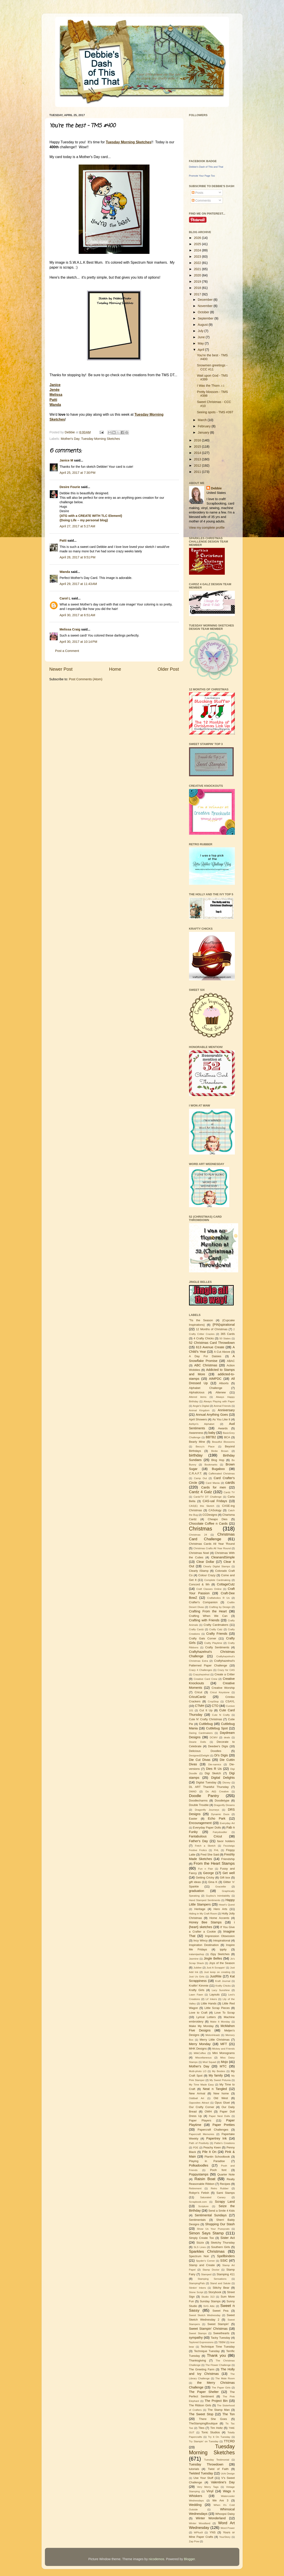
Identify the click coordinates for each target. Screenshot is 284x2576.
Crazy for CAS (226, 1670)
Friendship (228, 1859)
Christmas (200, 1529)
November (205, 306)
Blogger (189, 2559)
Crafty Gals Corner (202, 1638)
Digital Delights (223, 1777)
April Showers (198, 1419)
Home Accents (219, 1918)
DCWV (214, 1737)
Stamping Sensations (212, 2278)
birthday (196, 1455)
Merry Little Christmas (215, 2039)
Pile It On (209, 2152)
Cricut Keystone (219, 1692)
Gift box (225, 1877)
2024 (198, 250)
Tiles (201, 2428)
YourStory (224, 2537)
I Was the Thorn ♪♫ (211, 385)
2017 (198, 294)
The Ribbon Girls (200, 2405)
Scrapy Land (225, 2201)
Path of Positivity (199, 2143)
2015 (198, 446)
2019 (198, 281)
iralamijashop (196, 1954)
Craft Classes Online (209, 1589)
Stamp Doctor (210, 2269)
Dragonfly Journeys (207, 1809)
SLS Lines (200, 2247)
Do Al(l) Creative (217, 1791)
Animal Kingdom (199, 1410)
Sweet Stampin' (218, 2324)
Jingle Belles (213, 1958)
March (203, 420)
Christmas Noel (199, 1553)
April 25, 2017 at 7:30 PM (77, 472)
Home (115, 669)
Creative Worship (223, 1687)
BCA (227, 1437)
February (205, 426)
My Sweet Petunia (220, 2080)
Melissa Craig (70, 629)
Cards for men (213, 1487)
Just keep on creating (217, 1972)
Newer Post (61, 669)
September (206, 318)
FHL (216, 1850)
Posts (197, 192)
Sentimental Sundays (211, 2215)
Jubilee (198, 1967)
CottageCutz (226, 1584)
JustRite (215, 1976)
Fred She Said (209, 1854)
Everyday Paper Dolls (207, 1827)
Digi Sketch (213, 1773)
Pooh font (218, 2170)
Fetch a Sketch (205, 1845)
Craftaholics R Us (218, 1598)
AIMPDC (215, 1378)
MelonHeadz (213, 2035)
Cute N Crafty (221, 1715)
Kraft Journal (222, 1981)
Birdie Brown (219, 1451)
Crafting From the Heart (208, 1611)
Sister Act (228, 2238)
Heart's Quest (227, 1904)
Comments (201, 200)
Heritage (199, 1909)
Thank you (216, 2355)
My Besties (218, 2071)
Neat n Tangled (215, 2089)
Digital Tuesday (206, 1782)
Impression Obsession (220, 1936)
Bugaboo (218, 1469)
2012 (198, 465)
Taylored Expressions (201, 2342)
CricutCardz (197, 1697)
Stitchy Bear (221, 2287)
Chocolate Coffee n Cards (208, 1523)
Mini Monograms (223, 2053)
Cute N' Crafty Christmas (205, 1719)
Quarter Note (226, 2174)
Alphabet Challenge (205, 1388)
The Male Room (225, 2378)
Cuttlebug (206, 1724)
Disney (226, 1782)
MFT (223, 2044)
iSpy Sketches (219, 1954)
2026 (198, 238)
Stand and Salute (220, 2283)
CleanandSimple (223, 1557)
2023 (198, 256)
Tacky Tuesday (220, 2337)
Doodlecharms (198, 1800)
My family (216, 2075)
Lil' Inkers (211, 1999)
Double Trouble (199, 1805)
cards (230, 1482)
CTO (215, 1706)
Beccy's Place (205, 1446)
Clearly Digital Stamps (216, 1566)
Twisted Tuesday (201, 2473)
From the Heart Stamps (214, 1863)
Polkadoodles (198, 2165)
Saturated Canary (213, 2197)
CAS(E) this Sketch (201, 1506)
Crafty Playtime (213, 1643)
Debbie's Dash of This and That (206, 166)
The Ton (228, 2414)
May (201, 343)
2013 (198, 459)
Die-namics (214, 1764)
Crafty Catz (215, 1629)
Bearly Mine (197, 1441)
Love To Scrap (225, 2012)
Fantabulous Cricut (205, 1836)
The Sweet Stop (201, 2414)
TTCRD (229, 2441)
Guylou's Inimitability (218, 1895)
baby (211, 1432)
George (208, 1873)
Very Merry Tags (208, 2487)
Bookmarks (210, 1464)
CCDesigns (209, 1514)
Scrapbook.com (198, 2201)
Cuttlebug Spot (217, 1728)
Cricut (198, 1692)
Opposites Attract (199, 2102)
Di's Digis (221, 1755)
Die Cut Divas (199, 1760)
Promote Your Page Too (202, 175)
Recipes (225, 2184)
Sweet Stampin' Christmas (208, 2328)
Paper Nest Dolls (219, 2116)
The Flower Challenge (218, 2365)
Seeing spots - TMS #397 (215, 412)
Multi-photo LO (197, 2071)
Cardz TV (229, 1492)
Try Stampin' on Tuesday (204, 2441)
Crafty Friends (216, 1633)
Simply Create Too (201, 2238)
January (204, 432)
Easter (193, 1818)
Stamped (206, 2274)
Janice (55, 385)
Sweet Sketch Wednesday (205, 2315)
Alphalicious (196, 1392)
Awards (223, 1428)
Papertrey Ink (216, 2138)
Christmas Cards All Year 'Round (212, 1543)
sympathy (196, 2337)
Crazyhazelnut (201, 1674)
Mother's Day (70, 438)
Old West (221, 2098)
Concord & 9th (199, 1584)
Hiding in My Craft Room (203, 1913)
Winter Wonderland (211, 2518)
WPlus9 (198, 2532)
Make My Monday (201, 2026)
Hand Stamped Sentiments (204, 1900)
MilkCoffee (200, 2053)
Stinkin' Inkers (197, 2287)
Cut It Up (206, 1710)
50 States (225, 1338)
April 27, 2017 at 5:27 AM (77, 526)
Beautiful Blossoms (223, 1441)
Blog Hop (217, 1460)
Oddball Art (196, 2098)
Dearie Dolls (197, 1742)
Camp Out (200, 1478)
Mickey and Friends (223, 2048)
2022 (198, 263)
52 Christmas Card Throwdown (212, 1342)
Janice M (66, 460)
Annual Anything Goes (212, 1414)
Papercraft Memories (201, 2134)
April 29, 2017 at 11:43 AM (78, 584)
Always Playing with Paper (219, 1401)
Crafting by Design (220, 1607)
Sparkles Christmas (207, 2251)
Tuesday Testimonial (216, 2459)
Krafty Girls (196, 1990)
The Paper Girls (221, 2387)
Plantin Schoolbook (217, 2156)
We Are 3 (220, 2500)
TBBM (221, 2342)
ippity (223, 1949)
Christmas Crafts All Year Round (212, 1548)
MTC (223, 2066)
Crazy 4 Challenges (200, 1670)
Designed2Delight (199, 1755)
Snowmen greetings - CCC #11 (212, 367)
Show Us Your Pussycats (213, 2228)
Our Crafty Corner (201, 2107)
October (204, 312)
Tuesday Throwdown (206, 2464)
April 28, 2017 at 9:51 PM (77, 557)
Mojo (224, 2062)
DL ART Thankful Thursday (209, 1787)
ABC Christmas (205, 1365)
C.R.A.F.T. (195, 1473)
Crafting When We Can (208, 1616)
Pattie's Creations (224, 2143)
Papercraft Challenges (213, 2129)
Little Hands (209, 2003)
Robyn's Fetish (199, 2192)
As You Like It (221, 1419)
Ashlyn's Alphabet (201, 1424)
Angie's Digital (201, 1406)
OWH (208, 2111)
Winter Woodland (199, 2523)
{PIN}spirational (223, 1324)
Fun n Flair (205, 1868)
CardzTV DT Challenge (208, 1496)
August (203, 324)
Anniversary (226, 1410)
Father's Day (198, 1841)
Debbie (216, 488)
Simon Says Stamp (206, 2233)
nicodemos (156, 2559)
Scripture (203, 2206)
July (201, 331)
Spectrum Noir (199, 2256)
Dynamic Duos (220, 1814)
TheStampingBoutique (203, 2423)
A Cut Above (222, 1351)
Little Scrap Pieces (217, 2008)
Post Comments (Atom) (86, 679)
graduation (196, 1891)
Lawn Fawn (196, 1994)
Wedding (195, 2505)
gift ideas (195, 1882)
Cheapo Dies (217, 1519)
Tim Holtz (216, 2428)
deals (227, 1737)
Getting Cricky (205, 1877)
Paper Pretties (223, 2125)
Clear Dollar (205, 1562)
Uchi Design (228, 2473)
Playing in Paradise (207, 2161)
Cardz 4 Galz (200, 1492)
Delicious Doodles (205, 1751)
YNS (213, 2532)
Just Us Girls (196, 1976)
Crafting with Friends (204, 1620)
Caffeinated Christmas (221, 1473)
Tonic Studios (210, 2432)
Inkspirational (221, 1940)
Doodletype (222, 1800)
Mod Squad (209, 2062)
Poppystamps (198, 2174)
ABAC (231, 1361)
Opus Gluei (222, 2102)
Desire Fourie (70, 487)
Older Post (168, 669)
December (205, 299)
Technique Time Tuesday (218, 2346)
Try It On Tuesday (219, 2437)
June (202, 337)
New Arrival (197, 2093)
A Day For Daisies (205, 1356)
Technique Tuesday (207, 2351)
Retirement (195, 2188)
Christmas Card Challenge (212, 1536)
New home (221, 2093)
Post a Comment (67, 651)
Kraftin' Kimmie (198, 1985)
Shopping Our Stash (220, 2224)
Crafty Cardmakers (216, 1624)
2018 (198, 288)
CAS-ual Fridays (215, 1501)
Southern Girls (220, 2247)
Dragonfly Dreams (224, 1805)
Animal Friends (222, 1406)
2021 (198, 269)
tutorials (194, 2469)
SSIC (224, 2260)
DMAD (193, 1791)
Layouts (214, 1994)
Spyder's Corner (205, 2260)
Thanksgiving (197, 2360)
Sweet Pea (220, 2310)
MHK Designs (198, 2048)
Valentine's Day (223, 2482)
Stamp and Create (202, 2265)
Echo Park (216, 1818)
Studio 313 (208, 2296)
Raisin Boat (204, 2179)
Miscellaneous (203, 2057)
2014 (198, 453)
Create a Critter (225, 1674)
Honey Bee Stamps (205, 1922)
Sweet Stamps (198, 2333)
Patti (63, 540)
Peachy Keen (212, 2147)
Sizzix (200, 2242)
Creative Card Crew (205, 1679)
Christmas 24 (198, 1534)
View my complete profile (207, 527)
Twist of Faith (218, 2469)
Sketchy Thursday (223, 2242)
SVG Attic (209, 2306)
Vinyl (209, 2491)
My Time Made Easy (201, 2084)
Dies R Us (214, 1768)
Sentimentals (197, 2219)
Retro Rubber (220, 2188)
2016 (198, 440)
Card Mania (213, 1483)
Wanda (65, 572)
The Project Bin (216, 2401)
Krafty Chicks (223, 1985)
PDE (195, 2147)
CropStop (213, 1701)
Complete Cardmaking (217, 1580)
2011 (198, 472)
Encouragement (200, 1823)
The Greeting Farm (202, 2369)
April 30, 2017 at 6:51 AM (77, 615)
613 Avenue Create (210, 1347)
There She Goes (213, 2419)
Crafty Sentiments (217, 1647)
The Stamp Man (219, 2409)
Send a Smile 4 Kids (221, 2210)
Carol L (65, 598)
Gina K (212, 1882)
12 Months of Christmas (211, 1329)
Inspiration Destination (204, 1945)
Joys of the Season (222, 1963)
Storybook (214, 2292)
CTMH (199, 1706)
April (201, 349)
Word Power (228, 2528)
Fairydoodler (220, 1832)
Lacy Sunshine (221, 1990)
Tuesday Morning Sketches (100, 438)
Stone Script (196, 2292)
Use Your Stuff (203, 2478)
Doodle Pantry (204, 1795)
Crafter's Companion (203, 1602)
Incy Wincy (201, 1940)
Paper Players (200, 2120)
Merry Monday (200, 2044)
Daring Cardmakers (201, 1733)
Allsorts (223, 1383)
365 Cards (228, 1334)
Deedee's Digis (218, 1746)
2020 (198, 275)
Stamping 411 (226, 2274)
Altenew (220, 1392)
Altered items (197, 1397)
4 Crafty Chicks (204, 1338)
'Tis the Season (201, 1320)
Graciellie (220, 1886)
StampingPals (197, 2283)
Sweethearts (221, 2333)
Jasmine (194, 1958)
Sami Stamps (226, 2192)
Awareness (196, 1432)
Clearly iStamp (199, 1570)
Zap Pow (194, 2541)
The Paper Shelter (204, 2392)
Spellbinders (226, 2256)
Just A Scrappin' (215, 1967)
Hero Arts (220, 1909)
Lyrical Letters (206, 2017)
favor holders (226, 1841)
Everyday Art (227, 1823)
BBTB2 (211, 1437)
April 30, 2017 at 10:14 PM (78, 641)
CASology (214, 1510)
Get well (229, 1873)
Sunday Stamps (210, 2301)
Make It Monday (220, 2021)
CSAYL (230, 1701)
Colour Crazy (206, 1575)
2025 (198, 244)
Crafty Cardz (196, 1629)
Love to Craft (198, 2012)
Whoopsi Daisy (225, 2513)
